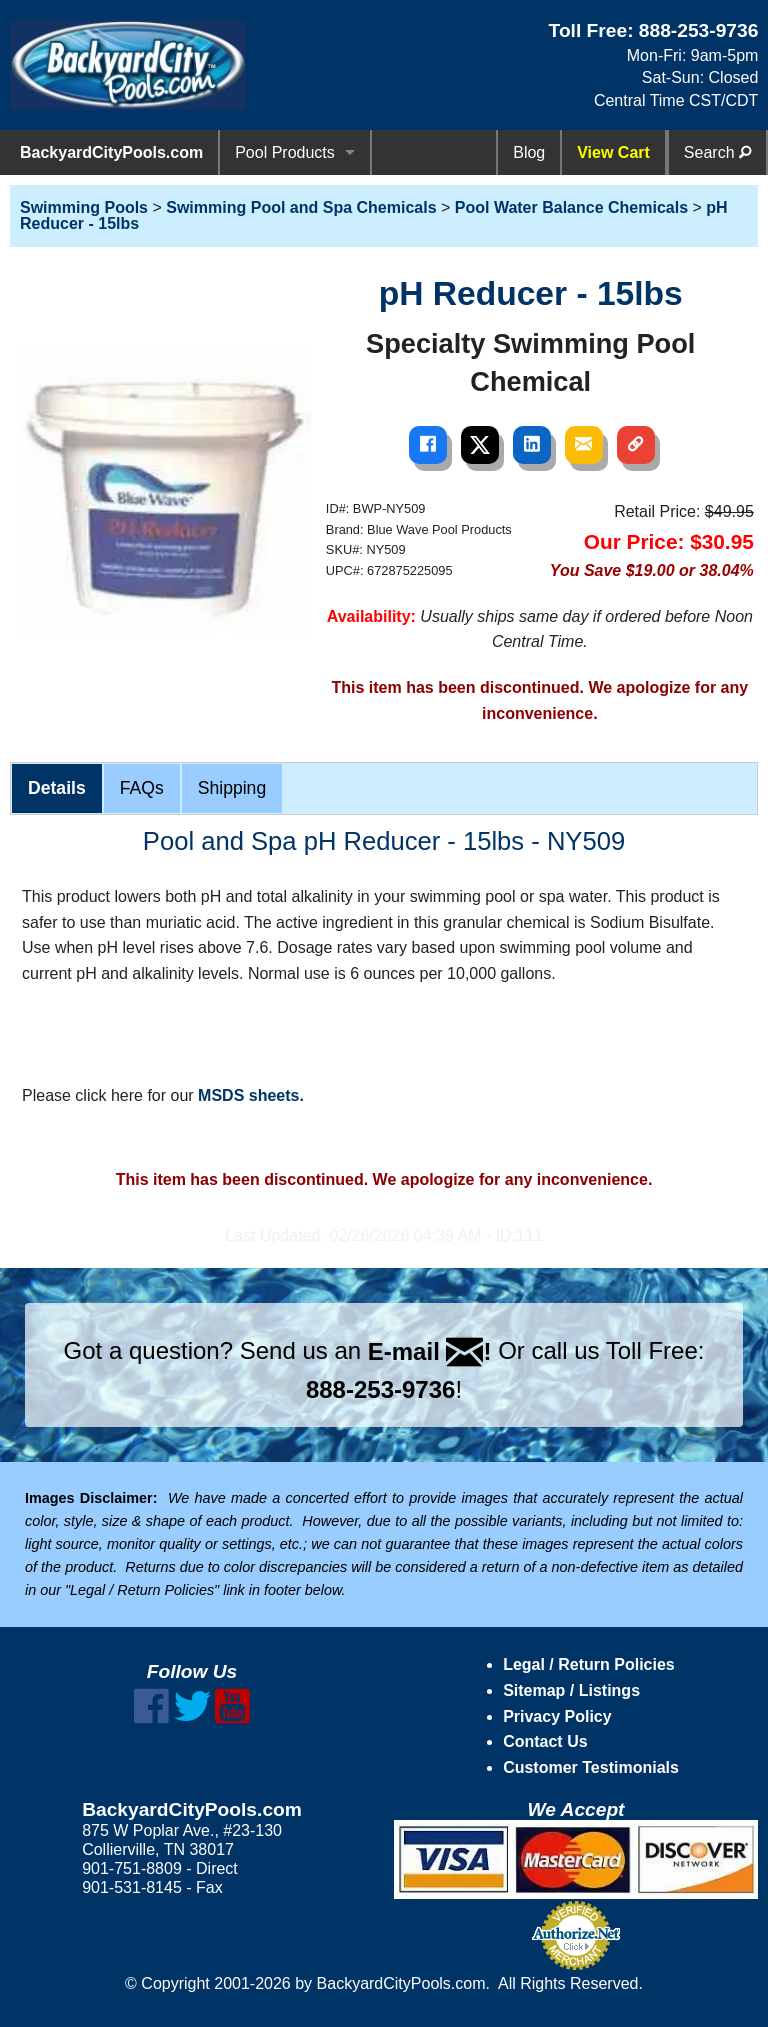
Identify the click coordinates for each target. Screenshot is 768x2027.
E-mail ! (430, 1351)
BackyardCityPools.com (111, 152)
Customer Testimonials (591, 1767)
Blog (529, 152)
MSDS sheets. (251, 1095)
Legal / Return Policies (589, 1664)
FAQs (142, 788)
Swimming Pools (84, 207)
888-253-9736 (699, 30)
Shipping (232, 788)
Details (57, 788)
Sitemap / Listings (571, 1690)
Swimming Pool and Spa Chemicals (301, 207)
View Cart (613, 152)
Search (717, 152)
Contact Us (545, 1741)
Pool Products (285, 152)
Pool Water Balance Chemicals (571, 207)
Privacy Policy (557, 1716)
